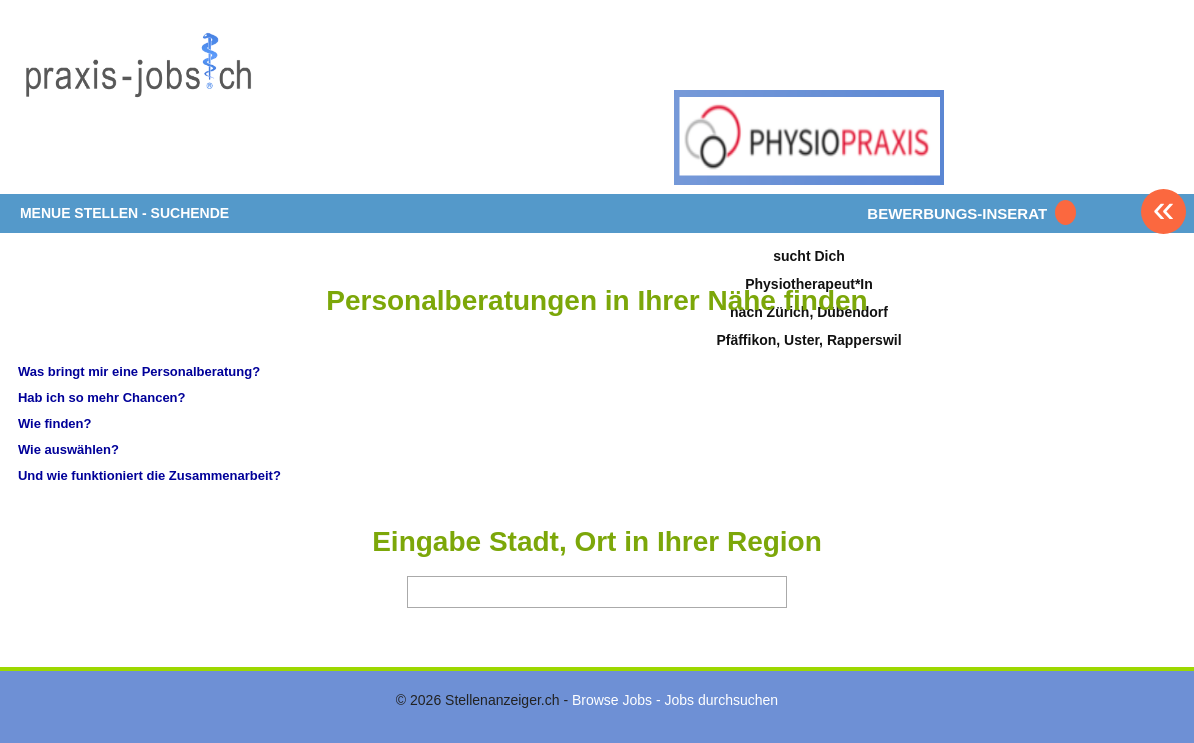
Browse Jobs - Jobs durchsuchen (675, 700)
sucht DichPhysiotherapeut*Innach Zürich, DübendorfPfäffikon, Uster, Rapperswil (808, 297)
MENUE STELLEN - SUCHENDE (124, 213)
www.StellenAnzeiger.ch (138, 104)
